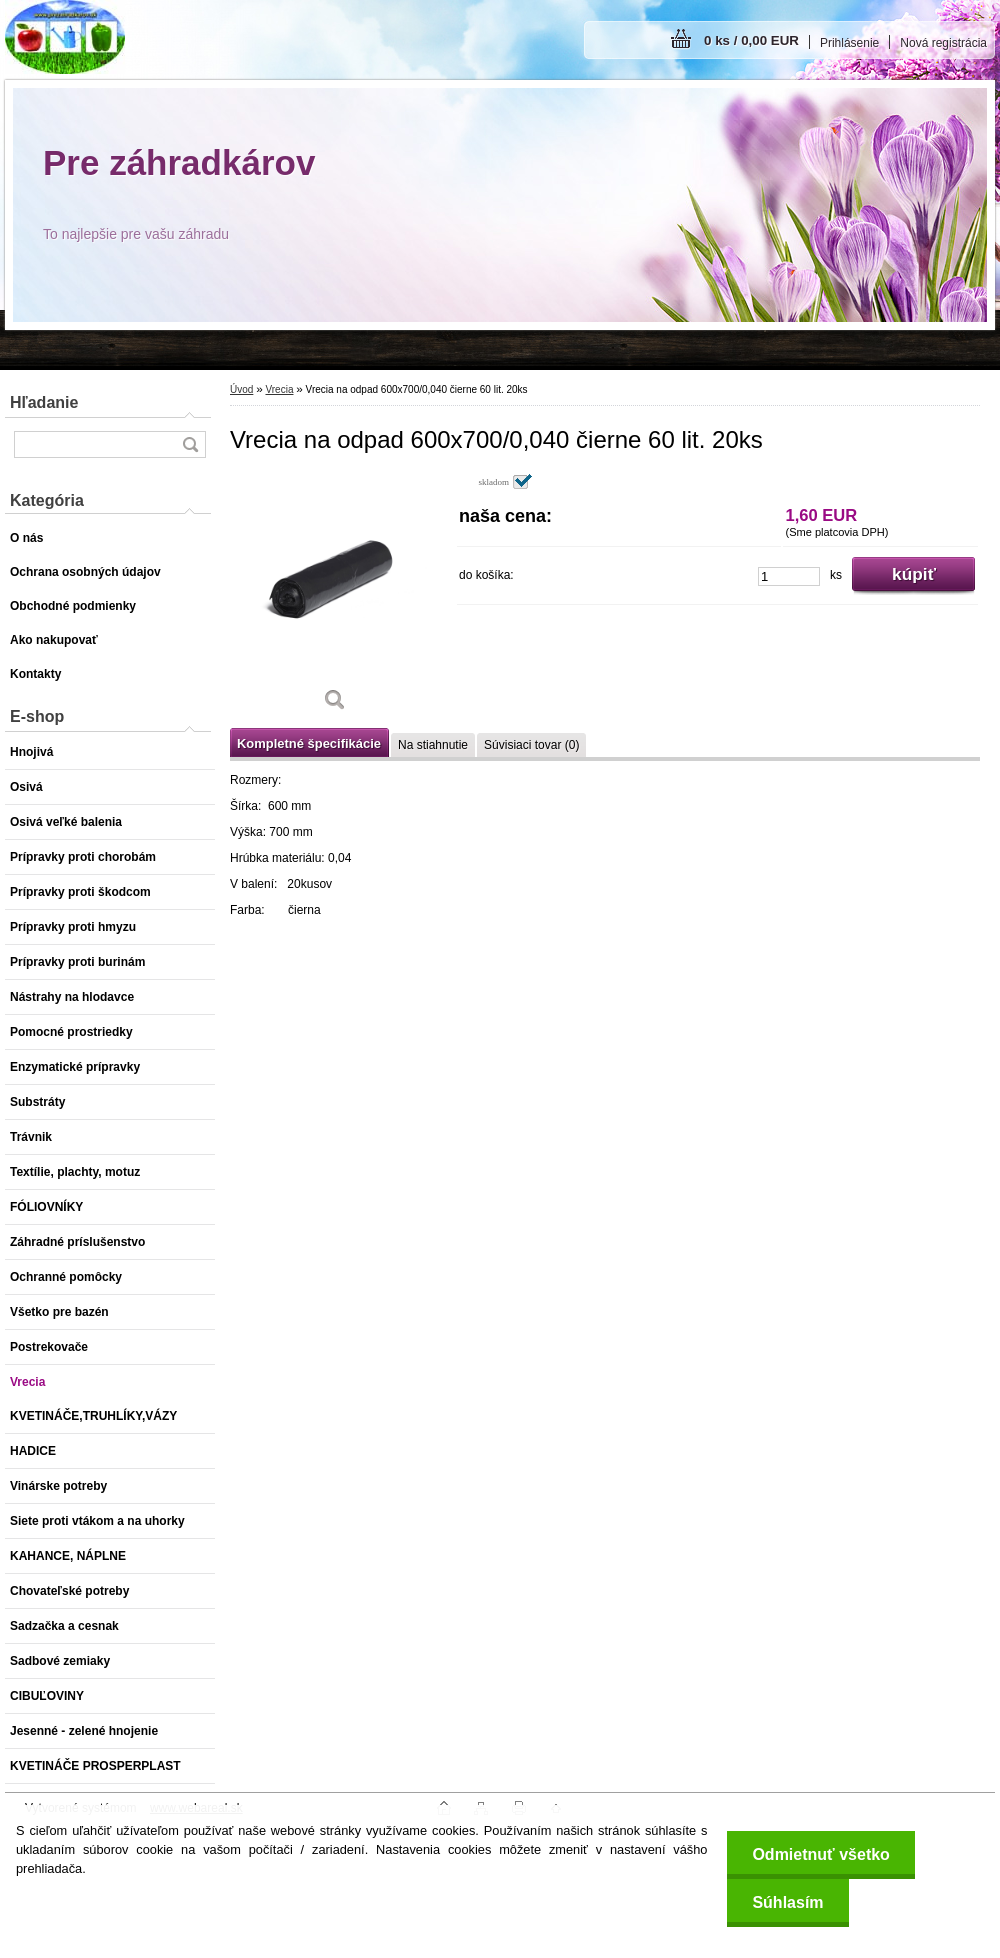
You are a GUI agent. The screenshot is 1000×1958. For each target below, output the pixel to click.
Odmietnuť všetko (820, 1854)
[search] (190, 444)
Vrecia (279, 389)
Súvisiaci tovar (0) (531, 745)
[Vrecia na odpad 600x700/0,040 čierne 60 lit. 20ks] (335, 599)
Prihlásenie (849, 43)
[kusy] (789, 576)
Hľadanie (44, 402)
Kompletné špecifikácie (309, 743)
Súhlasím (787, 1902)
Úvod (241, 389)
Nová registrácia (943, 43)
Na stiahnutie (433, 745)
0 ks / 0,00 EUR (751, 40)
